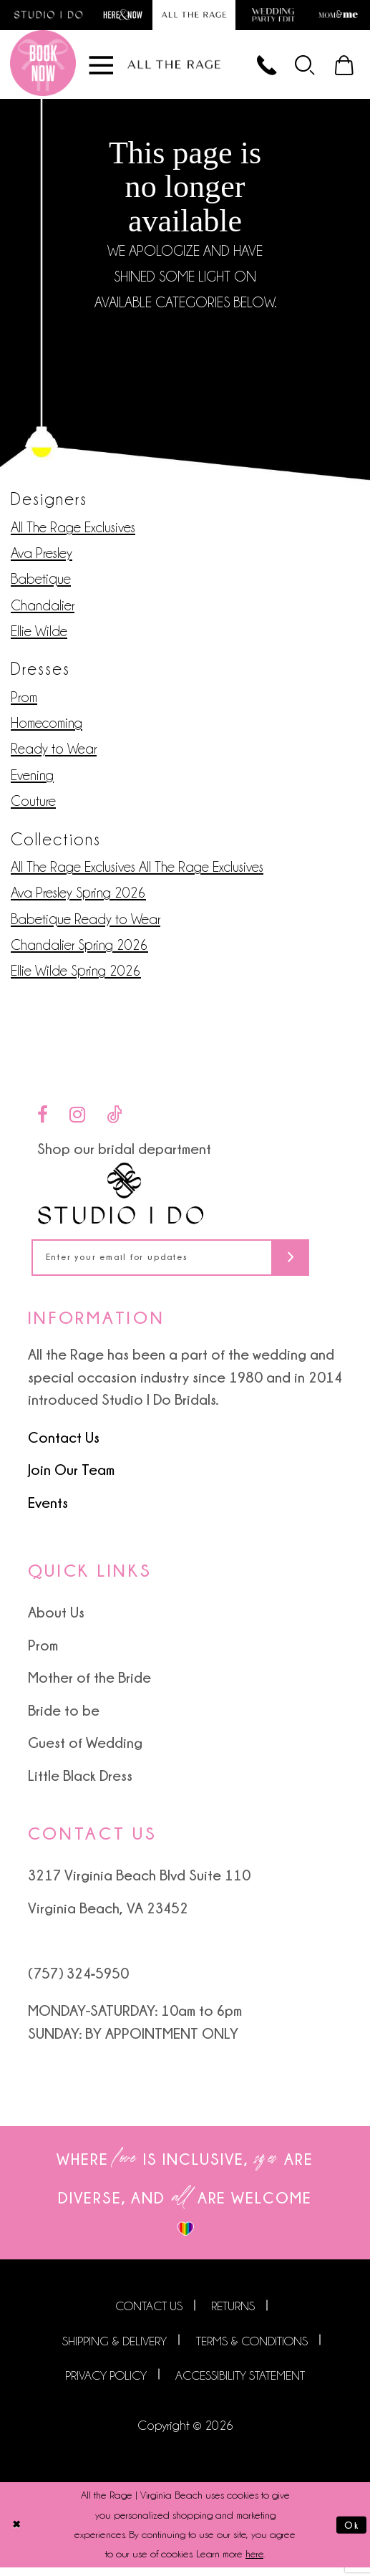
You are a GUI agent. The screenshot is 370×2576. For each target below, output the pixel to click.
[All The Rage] (174, 67)
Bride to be (63, 1718)
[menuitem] (299, 68)
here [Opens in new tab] (254, 2562)
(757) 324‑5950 (79, 1981)
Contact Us (63, 1445)
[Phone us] (256, 68)
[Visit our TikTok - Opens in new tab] (114, 1120)
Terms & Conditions (252, 2349)
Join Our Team (71, 1478)
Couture (33, 806)
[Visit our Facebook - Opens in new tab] (42, 1120)
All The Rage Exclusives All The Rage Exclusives (137, 872)
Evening (32, 780)
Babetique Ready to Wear (85, 924)
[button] (299, 68)
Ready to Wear (54, 753)
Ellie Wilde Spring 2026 (76, 976)
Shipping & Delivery (114, 2349)
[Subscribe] (317, 1264)
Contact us (148, 2315)
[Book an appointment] (43, 68)
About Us (56, 1621)
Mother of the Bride (89, 1686)
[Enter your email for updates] (185, 1264)
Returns (233, 2315)
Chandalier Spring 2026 (79, 950)
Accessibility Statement (240, 2384)
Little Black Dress (80, 1784)
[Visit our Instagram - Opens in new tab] (77, 1120)
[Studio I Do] (121, 1199)
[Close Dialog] (17, 2533)
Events (48, 1511)
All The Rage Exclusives (73, 532)
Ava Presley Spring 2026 (78, 897)
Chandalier (42, 610)
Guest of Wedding (85, 1751)
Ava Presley (41, 558)
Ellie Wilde (39, 636)
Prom (24, 702)
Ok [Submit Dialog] (350, 2533)
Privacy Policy (106, 2384)
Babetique (41, 584)
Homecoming (46, 728)
